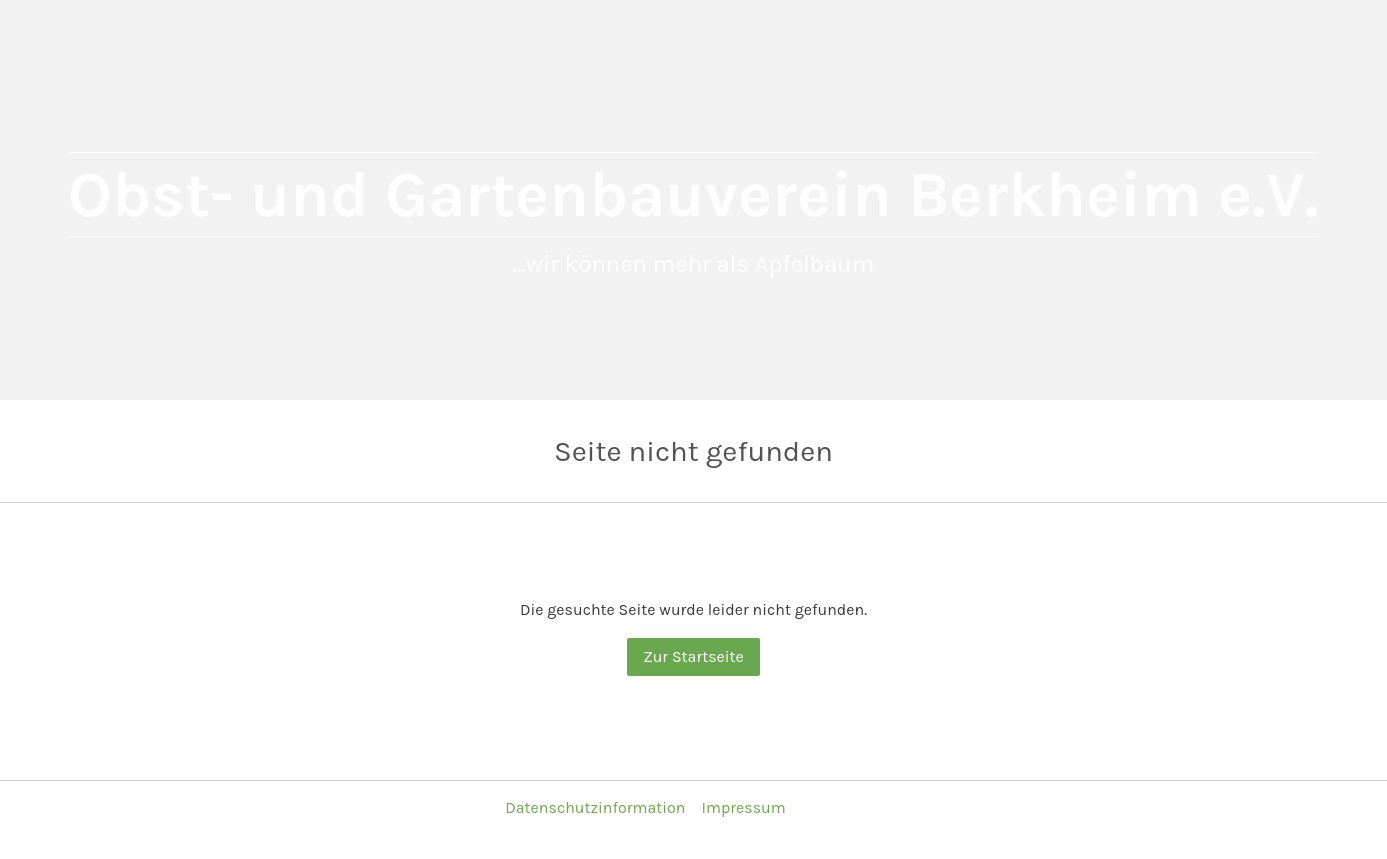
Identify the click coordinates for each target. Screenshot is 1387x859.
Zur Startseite (693, 656)
